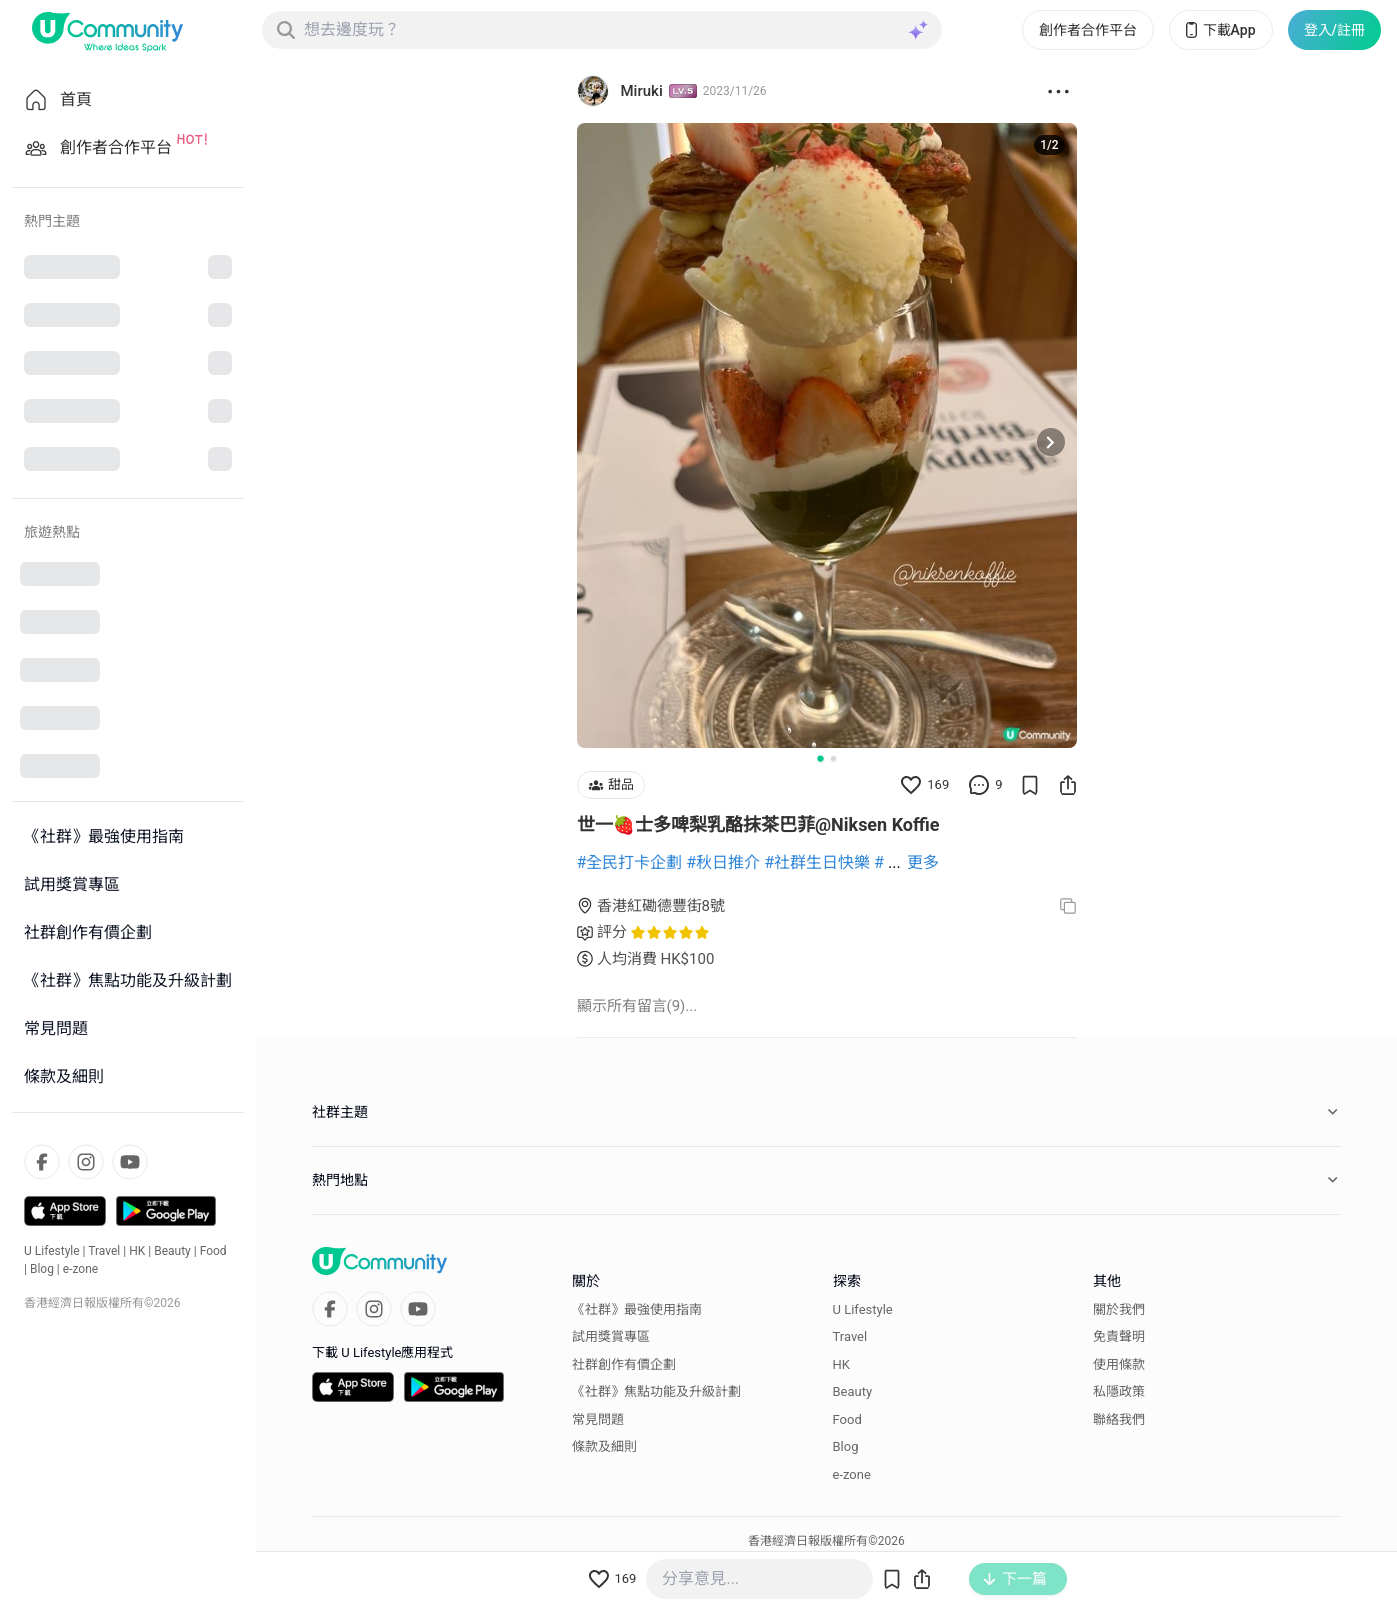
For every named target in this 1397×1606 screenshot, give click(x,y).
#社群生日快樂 (817, 862)
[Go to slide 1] (820, 758)
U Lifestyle (52, 1251)
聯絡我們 (1119, 1419)
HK (137, 1251)
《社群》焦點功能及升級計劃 (656, 1391)
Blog (42, 1269)
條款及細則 (604, 1446)
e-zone (80, 1269)
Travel (104, 1251)
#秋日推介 (723, 862)
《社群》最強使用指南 (637, 1309)
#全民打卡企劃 (630, 862)
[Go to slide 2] (833, 758)
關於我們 (1119, 1309)
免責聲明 (1119, 1336)
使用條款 (1119, 1364)
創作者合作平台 (1088, 30)
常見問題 (598, 1419)
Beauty (172, 1251)
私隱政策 (1119, 1391)
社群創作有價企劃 (624, 1364)
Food (213, 1251)
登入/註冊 (1334, 30)
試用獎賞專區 (611, 1336)
